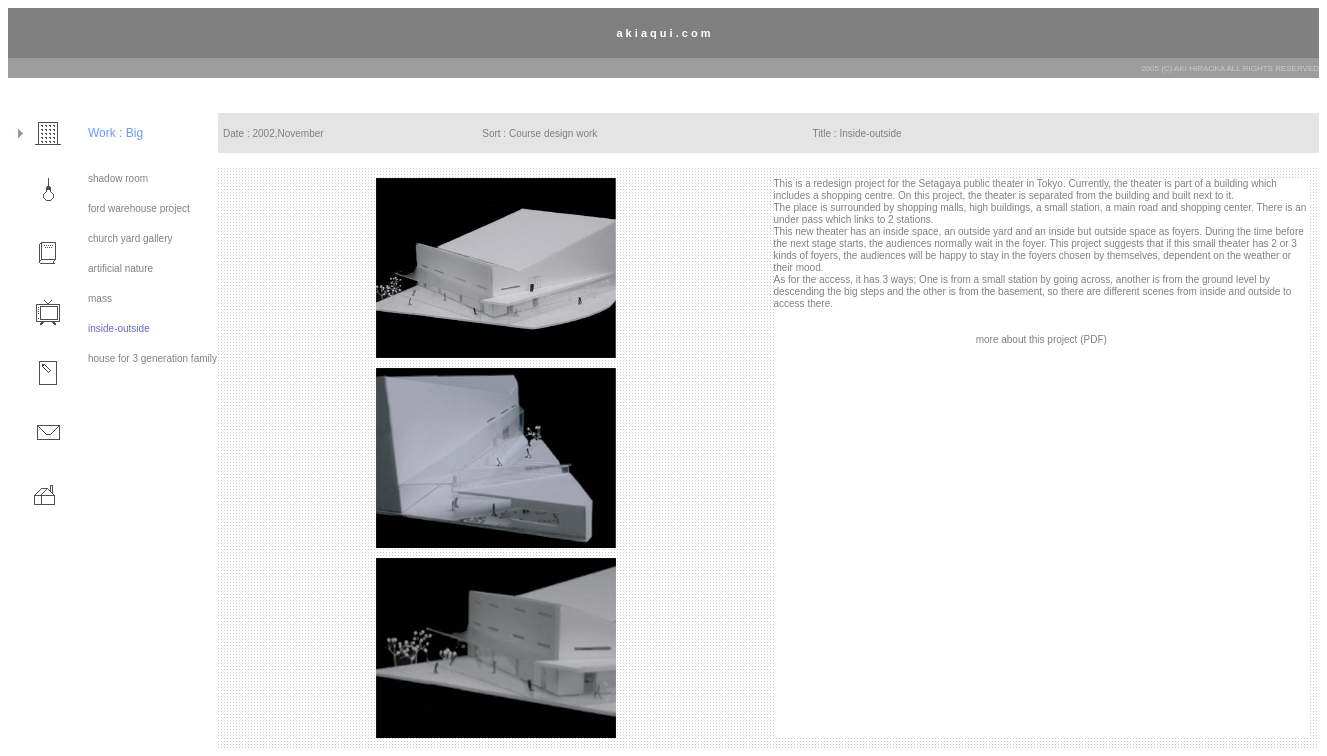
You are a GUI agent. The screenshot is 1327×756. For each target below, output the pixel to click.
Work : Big (115, 133)
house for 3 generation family (152, 358)
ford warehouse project (139, 208)
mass (100, 298)
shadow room (118, 178)
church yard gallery (130, 238)
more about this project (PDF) (1041, 339)
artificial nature (120, 268)
